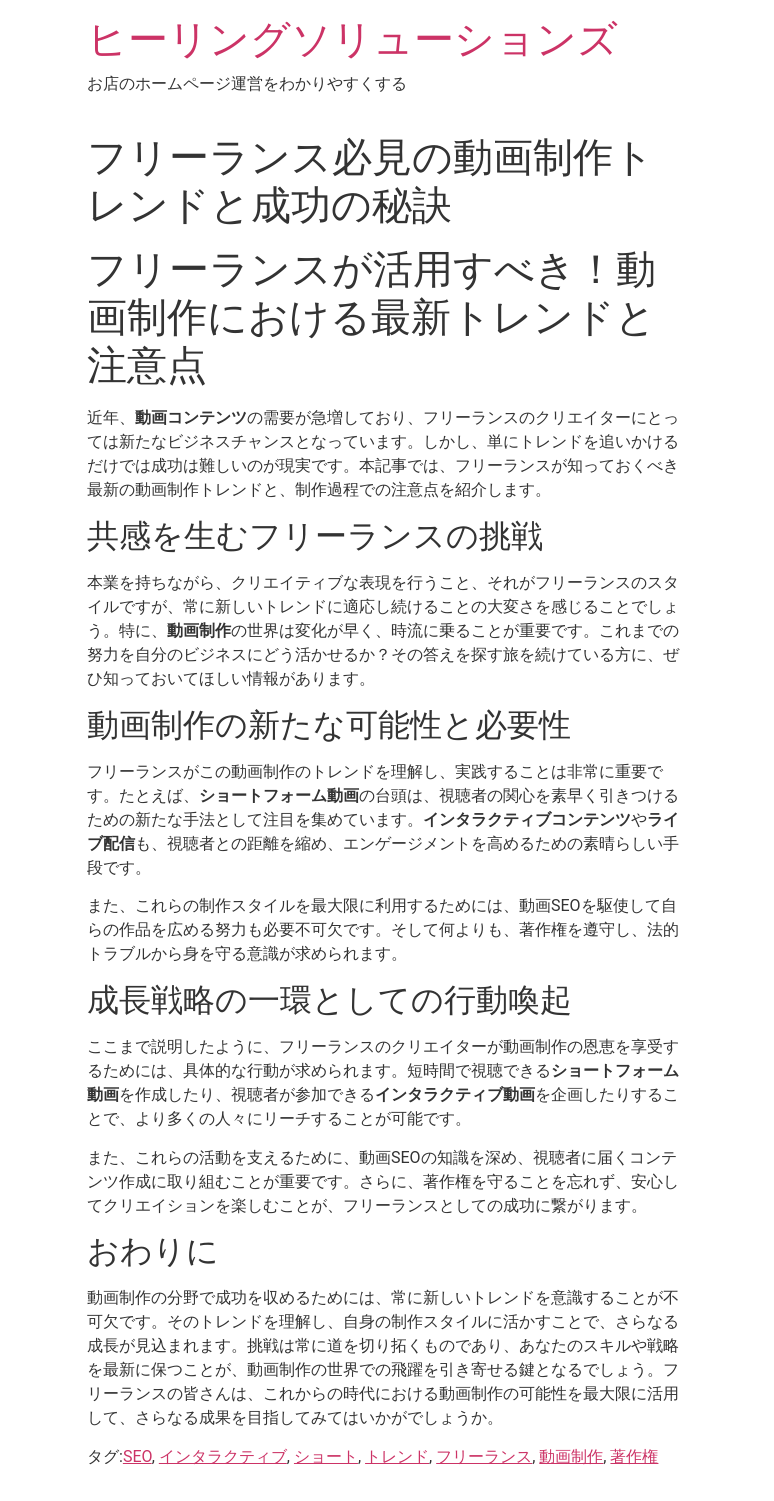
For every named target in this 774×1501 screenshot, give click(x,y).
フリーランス (484, 1456)
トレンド (397, 1456)
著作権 (634, 1456)
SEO (137, 1456)
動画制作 (571, 1456)
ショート (326, 1456)
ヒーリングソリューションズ (352, 39)
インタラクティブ (223, 1456)
